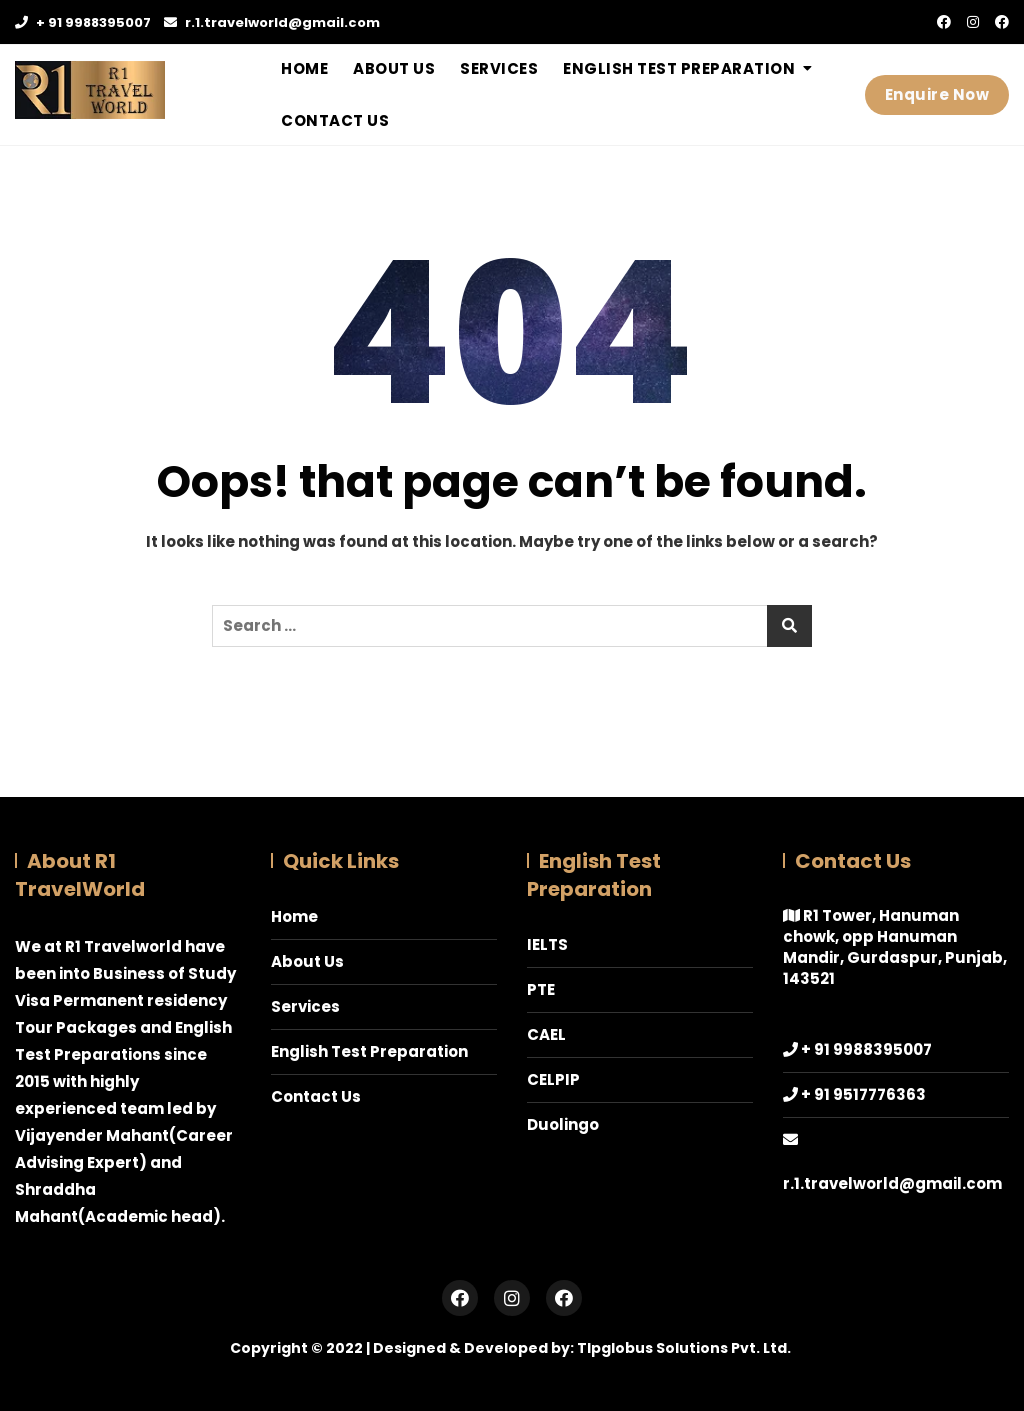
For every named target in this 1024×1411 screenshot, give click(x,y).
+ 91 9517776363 (863, 1094)
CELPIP (553, 1079)
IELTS (547, 944)
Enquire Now (937, 94)
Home (304, 68)
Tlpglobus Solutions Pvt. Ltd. (684, 1348)
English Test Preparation (679, 68)
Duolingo (563, 1124)
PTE (541, 989)
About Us (394, 68)
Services (499, 68)
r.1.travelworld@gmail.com (272, 22)
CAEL (546, 1034)
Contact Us (335, 120)
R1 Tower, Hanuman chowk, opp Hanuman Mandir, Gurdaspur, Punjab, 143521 (895, 947)
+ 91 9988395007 (83, 22)
